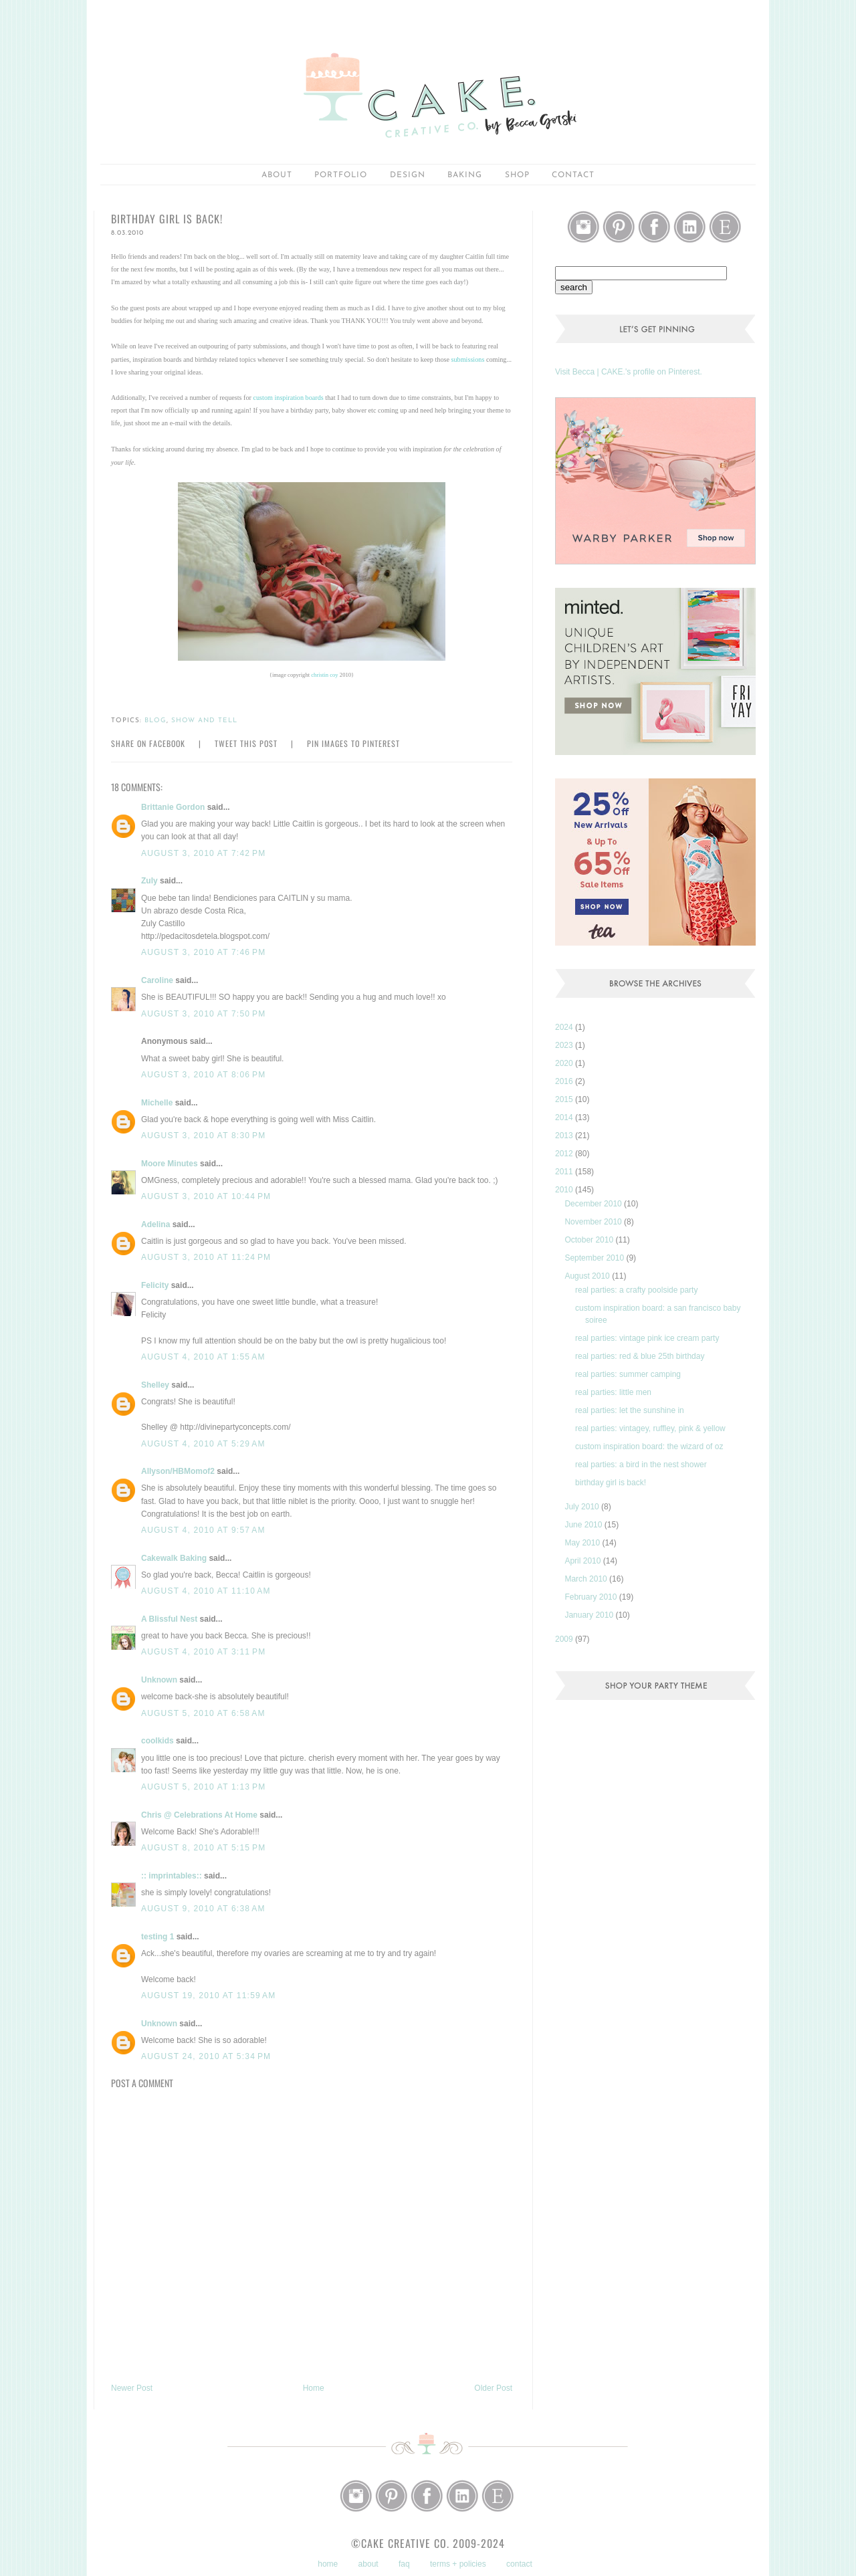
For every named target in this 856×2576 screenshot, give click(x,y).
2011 (565, 1171)
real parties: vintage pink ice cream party (647, 1338)
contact (519, 2564)
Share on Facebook (148, 743)
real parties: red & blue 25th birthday (639, 1356)
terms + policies (458, 2564)
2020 (565, 1063)
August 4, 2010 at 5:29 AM (203, 1443)
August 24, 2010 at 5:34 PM (206, 2056)
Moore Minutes (169, 1163)
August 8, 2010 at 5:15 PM (203, 1847)
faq (404, 2564)
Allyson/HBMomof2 (178, 1471)
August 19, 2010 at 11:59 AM (208, 1995)
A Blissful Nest (169, 1619)
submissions (468, 359)
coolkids (157, 1740)
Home (313, 2388)
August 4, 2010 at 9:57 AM (203, 1530)
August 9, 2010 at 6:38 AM (203, 1908)
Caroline (157, 980)
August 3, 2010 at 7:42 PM (203, 853)
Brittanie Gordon (173, 807)
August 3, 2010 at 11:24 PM (206, 1257)
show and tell (204, 720)
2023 (565, 1045)
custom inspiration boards (288, 397)
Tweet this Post (246, 743)
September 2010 (595, 1258)
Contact (573, 175)
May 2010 (583, 1542)
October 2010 (589, 1240)
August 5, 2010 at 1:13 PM (203, 1787)
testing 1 (157, 1936)
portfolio (340, 175)
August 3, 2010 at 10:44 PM (206, 1196)
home (328, 2564)
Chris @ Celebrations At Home (199, 1815)
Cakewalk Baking (174, 1558)
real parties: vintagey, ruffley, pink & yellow (650, 1428)
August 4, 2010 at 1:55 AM (203, 1357)
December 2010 (594, 1203)
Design (407, 175)
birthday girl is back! (610, 1482)
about (276, 175)
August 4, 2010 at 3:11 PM (203, 1651)
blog (155, 720)
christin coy (324, 674)
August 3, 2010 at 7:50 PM (203, 1013)
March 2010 (586, 1579)
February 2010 (591, 1597)
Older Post (493, 2388)
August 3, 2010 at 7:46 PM (203, 952)
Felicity (155, 1285)
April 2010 (583, 1561)
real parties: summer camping (628, 1374)
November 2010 (594, 1221)
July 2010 (582, 1506)
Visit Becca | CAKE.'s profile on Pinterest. (628, 372)
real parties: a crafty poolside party (636, 1290)
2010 (565, 1189)
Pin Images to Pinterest (353, 743)
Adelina (155, 1224)
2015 (565, 1099)
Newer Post (131, 2388)
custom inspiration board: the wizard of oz (649, 1446)
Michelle (157, 1102)
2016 (565, 1081)
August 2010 (588, 1276)
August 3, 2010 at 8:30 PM (203, 1135)
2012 (565, 1153)
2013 (565, 1135)
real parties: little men (613, 1392)
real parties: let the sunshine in (629, 1410)
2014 (565, 1117)
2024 (565, 1027)
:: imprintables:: (171, 1876)
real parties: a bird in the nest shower (641, 1464)
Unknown (159, 1680)
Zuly (149, 880)
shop (517, 175)
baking (464, 175)
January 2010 (589, 1615)
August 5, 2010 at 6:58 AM (203, 1713)
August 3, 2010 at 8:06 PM (203, 1074)
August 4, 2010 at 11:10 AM (206, 1591)
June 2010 (584, 1524)
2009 (565, 1639)
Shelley (155, 1385)
